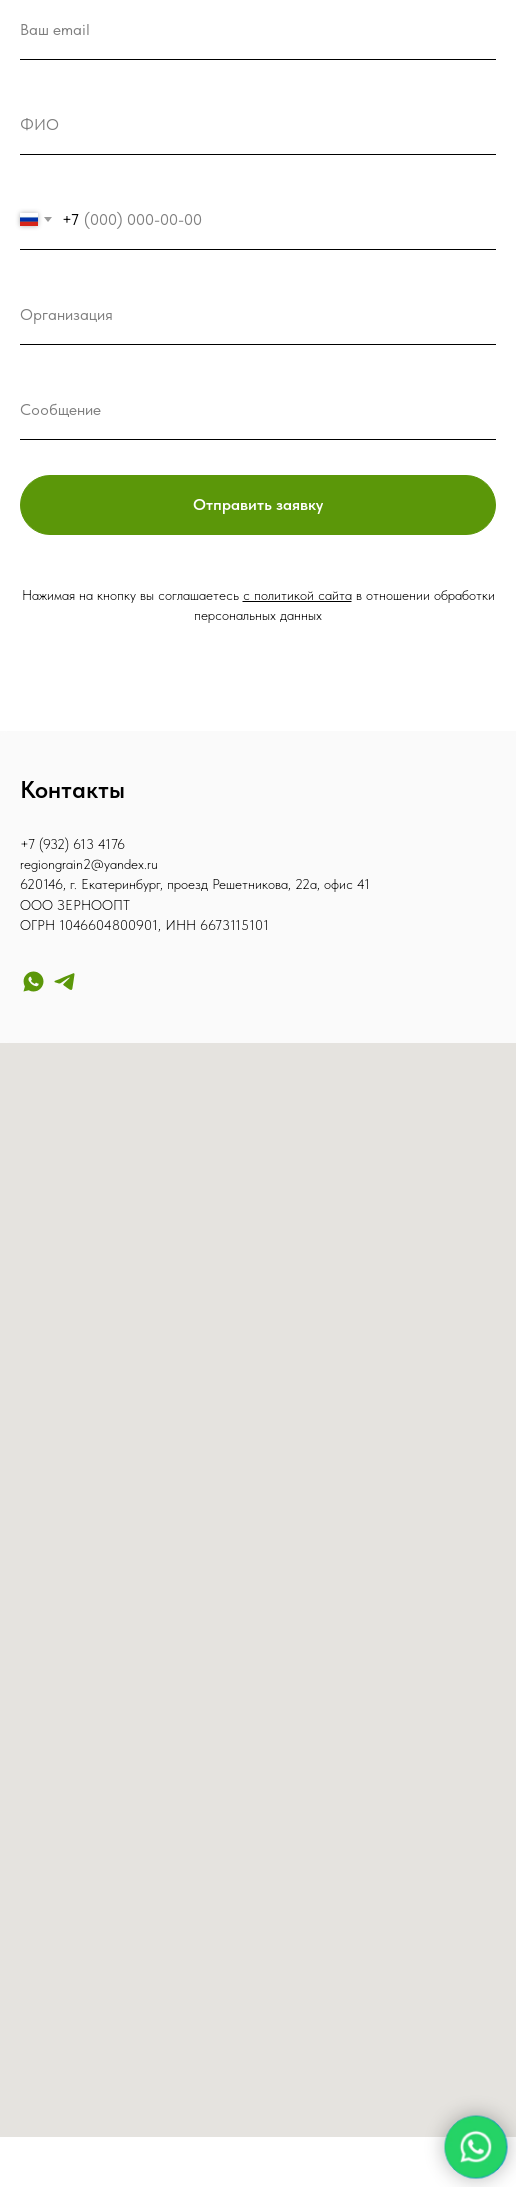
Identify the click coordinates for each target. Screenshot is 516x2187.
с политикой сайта (297, 595)
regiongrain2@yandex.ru (89, 864)
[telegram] (64, 981)
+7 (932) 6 (50, 844)
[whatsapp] (33, 981)
